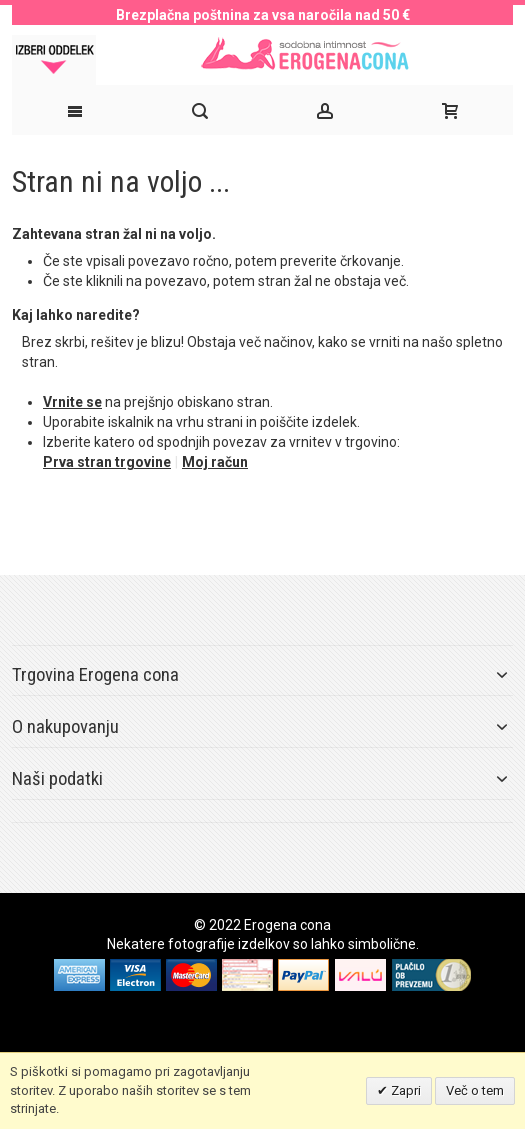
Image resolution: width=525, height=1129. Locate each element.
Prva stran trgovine (107, 462)
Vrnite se (72, 402)
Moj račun (215, 462)
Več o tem (475, 1090)
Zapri (404, 1090)
